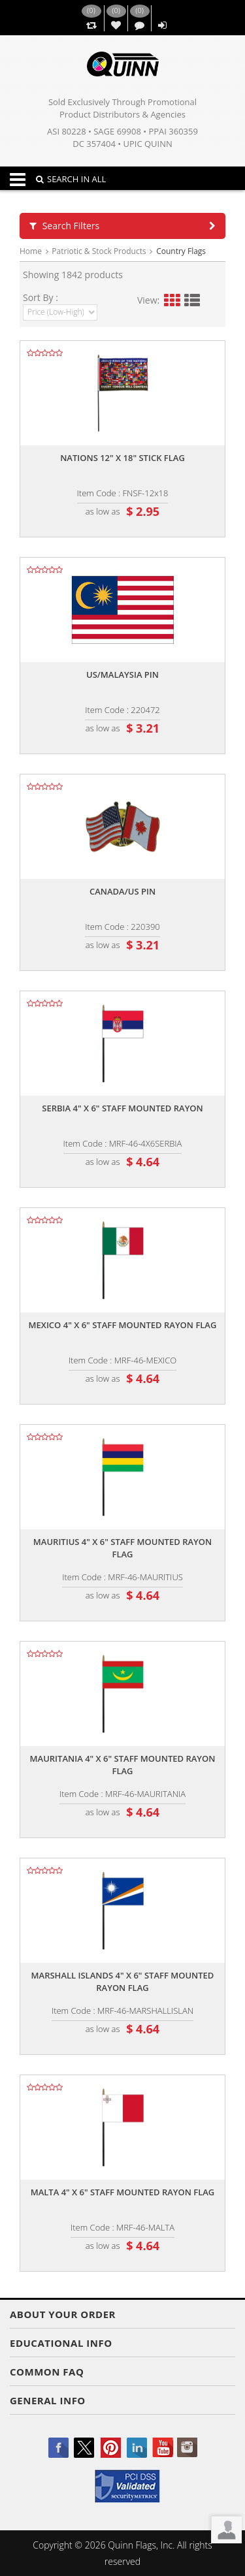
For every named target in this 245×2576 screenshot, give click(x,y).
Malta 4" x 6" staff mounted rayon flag (123, 2192)
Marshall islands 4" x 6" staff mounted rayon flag (122, 1981)
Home (31, 251)
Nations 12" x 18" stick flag (122, 458)
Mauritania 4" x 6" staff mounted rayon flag (123, 1765)
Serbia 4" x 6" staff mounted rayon (122, 1108)
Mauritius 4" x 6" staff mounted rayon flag (122, 1548)
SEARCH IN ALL (71, 179)
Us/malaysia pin (122, 674)
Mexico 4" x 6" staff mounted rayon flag (123, 1325)
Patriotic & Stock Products (99, 251)
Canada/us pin (122, 891)
